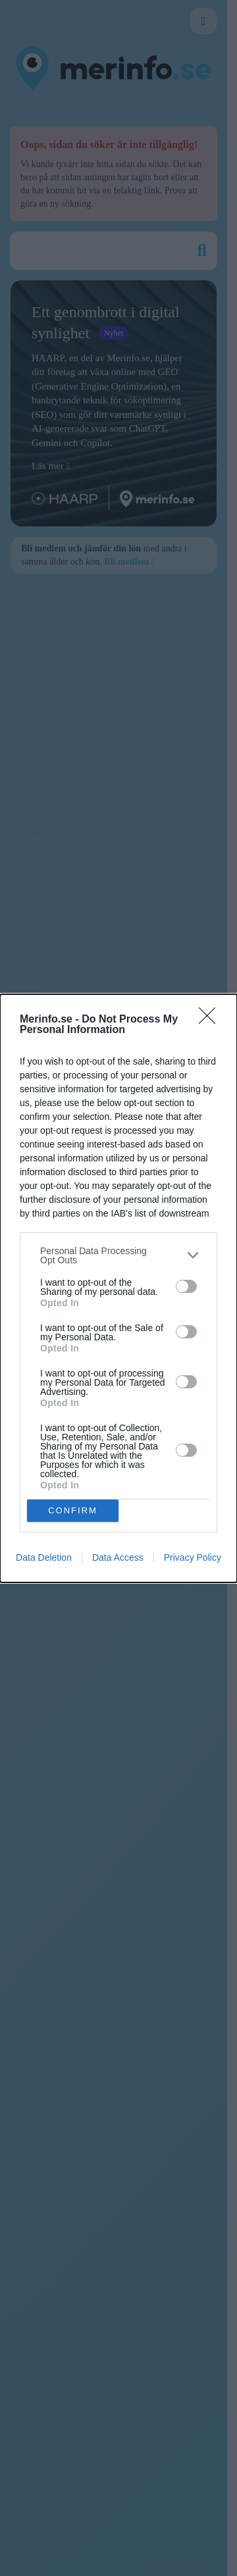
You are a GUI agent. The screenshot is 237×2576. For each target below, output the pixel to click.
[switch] (186, 1286)
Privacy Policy (192, 1557)
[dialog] (118, 1288)
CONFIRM (72, 1510)
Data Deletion (44, 1557)
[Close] (211, 1019)
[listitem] (118, 1255)
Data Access (118, 1557)
